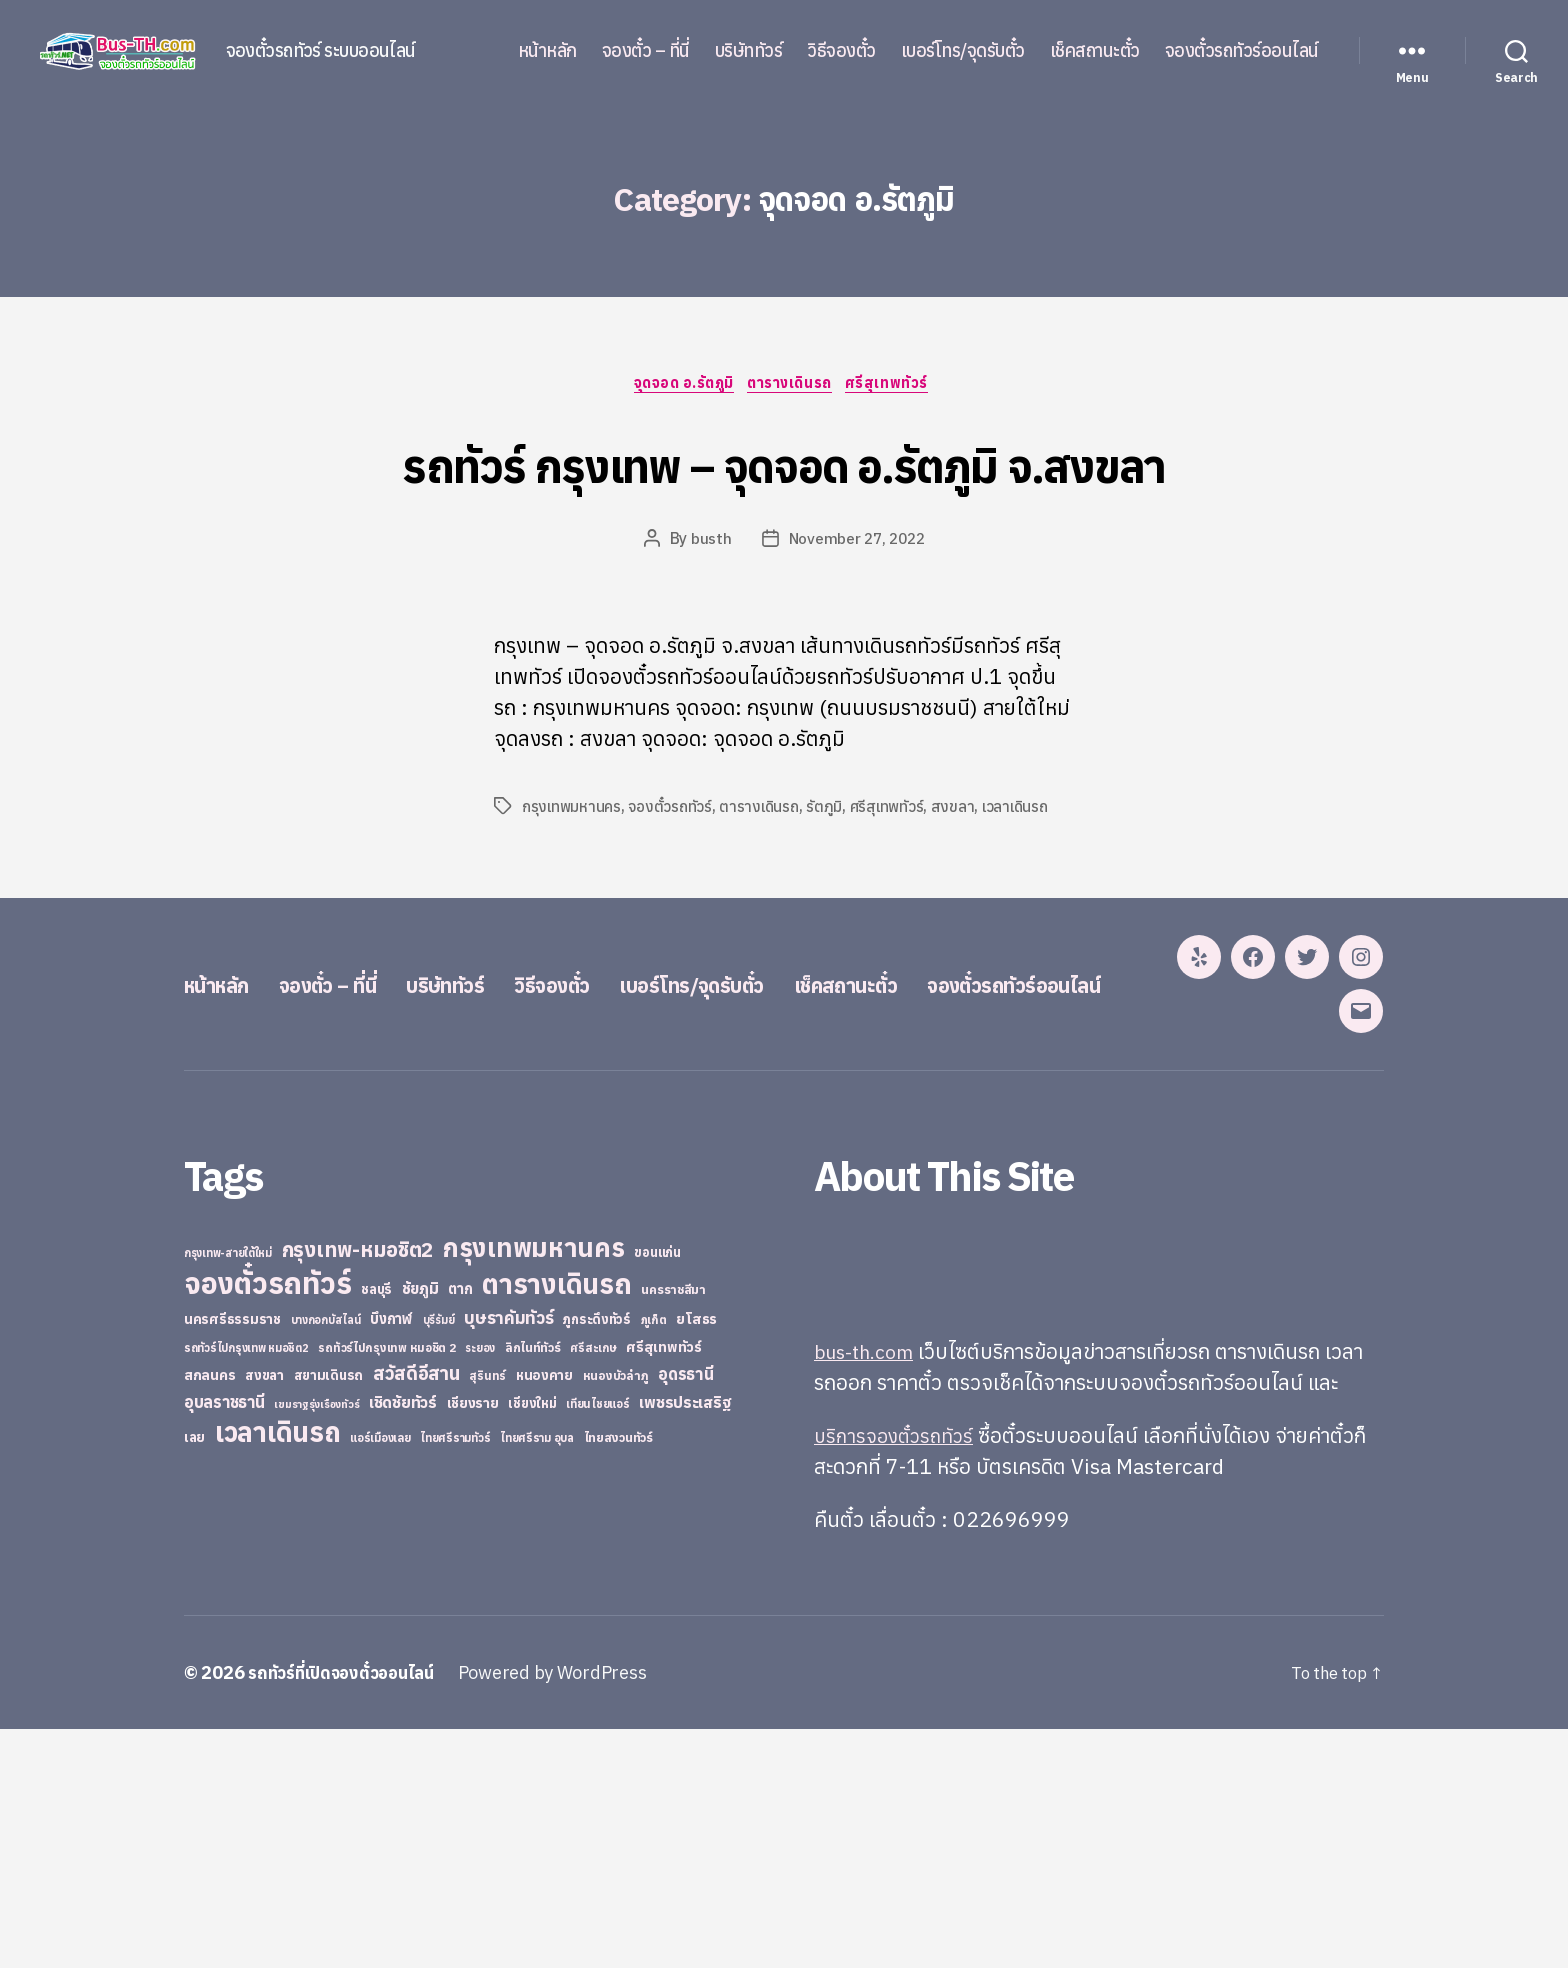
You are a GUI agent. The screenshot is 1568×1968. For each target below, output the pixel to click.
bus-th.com (868, 1590)
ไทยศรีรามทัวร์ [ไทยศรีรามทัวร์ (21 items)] (455, 1677)
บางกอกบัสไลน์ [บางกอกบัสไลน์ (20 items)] (326, 1559)
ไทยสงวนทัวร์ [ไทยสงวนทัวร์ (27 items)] (618, 1676)
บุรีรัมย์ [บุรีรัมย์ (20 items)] (439, 1559)
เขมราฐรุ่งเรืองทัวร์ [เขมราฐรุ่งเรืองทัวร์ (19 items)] (316, 1643)
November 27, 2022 (856, 615)
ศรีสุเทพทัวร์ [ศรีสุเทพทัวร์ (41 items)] (664, 1586)
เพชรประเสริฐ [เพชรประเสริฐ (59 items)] (685, 1641)
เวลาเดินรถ (1023, 883)
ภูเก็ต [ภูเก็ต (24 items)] (654, 1558)
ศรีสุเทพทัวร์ (899, 386)
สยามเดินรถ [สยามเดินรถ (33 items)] (329, 1614)
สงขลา (960, 883)
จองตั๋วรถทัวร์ (673, 883)
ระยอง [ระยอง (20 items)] (480, 1587)
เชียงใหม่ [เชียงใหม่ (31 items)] (532, 1642)
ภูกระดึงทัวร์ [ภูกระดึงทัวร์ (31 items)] (597, 1558)
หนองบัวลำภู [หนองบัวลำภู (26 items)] (616, 1614)
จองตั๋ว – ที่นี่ (646, 51)
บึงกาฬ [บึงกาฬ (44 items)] (391, 1557)
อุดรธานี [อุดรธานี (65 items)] (685, 1612)
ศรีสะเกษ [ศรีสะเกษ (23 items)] (593, 1586)
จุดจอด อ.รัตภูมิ (679, 386)
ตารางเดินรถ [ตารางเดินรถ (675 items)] (556, 1522)
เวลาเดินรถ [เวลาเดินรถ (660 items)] (278, 1670)
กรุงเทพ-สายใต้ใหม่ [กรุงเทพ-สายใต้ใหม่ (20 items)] (228, 1492)
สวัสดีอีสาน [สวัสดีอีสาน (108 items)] (416, 1612)
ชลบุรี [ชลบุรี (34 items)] (376, 1528)
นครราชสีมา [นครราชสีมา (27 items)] (673, 1528)
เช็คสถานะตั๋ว (1095, 51)
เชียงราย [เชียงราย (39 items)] (473, 1642)
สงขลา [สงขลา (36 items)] (264, 1614)
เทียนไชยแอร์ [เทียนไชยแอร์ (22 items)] (597, 1642)
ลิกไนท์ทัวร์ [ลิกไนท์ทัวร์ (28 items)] (533, 1586)
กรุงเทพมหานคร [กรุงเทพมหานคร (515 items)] (534, 1486)
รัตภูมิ (830, 883)
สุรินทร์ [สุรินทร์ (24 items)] (487, 1614)
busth (708, 615)
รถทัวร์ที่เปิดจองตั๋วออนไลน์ (349, 1911)
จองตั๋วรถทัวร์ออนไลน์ (1242, 51)
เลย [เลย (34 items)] (194, 1676)
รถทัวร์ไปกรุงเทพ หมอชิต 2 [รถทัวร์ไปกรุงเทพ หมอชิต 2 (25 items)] (386, 1586)
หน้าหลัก (547, 51)
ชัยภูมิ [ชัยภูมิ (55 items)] (420, 1527)
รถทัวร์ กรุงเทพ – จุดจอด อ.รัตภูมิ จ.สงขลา (784, 499)
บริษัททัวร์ (749, 51)
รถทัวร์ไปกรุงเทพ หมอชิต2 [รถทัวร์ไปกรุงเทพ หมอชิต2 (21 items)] (246, 1587)
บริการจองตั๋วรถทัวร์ (898, 1674)
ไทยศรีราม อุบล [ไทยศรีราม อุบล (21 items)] (537, 1677)
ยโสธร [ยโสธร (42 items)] (696, 1557)
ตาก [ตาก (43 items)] (460, 1527)
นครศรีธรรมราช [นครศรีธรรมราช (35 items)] (232, 1558)
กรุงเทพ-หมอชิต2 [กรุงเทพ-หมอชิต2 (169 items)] (358, 1488)
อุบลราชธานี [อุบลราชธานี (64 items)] (224, 1640)
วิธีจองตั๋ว (841, 51)
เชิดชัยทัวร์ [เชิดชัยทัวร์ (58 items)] (403, 1641)
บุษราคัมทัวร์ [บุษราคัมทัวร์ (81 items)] (509, 1556)
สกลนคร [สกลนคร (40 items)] (209, 1614)
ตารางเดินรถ (794, 386)
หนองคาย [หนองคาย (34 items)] (544, 1614)
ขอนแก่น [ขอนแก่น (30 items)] (657, 1491)
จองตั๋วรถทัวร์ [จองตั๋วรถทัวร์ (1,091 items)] (267, 1522)
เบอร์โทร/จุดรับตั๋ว (963, 51)
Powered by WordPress (568, 1911)
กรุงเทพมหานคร (573, 883)
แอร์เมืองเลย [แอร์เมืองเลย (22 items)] (380, 1676)
